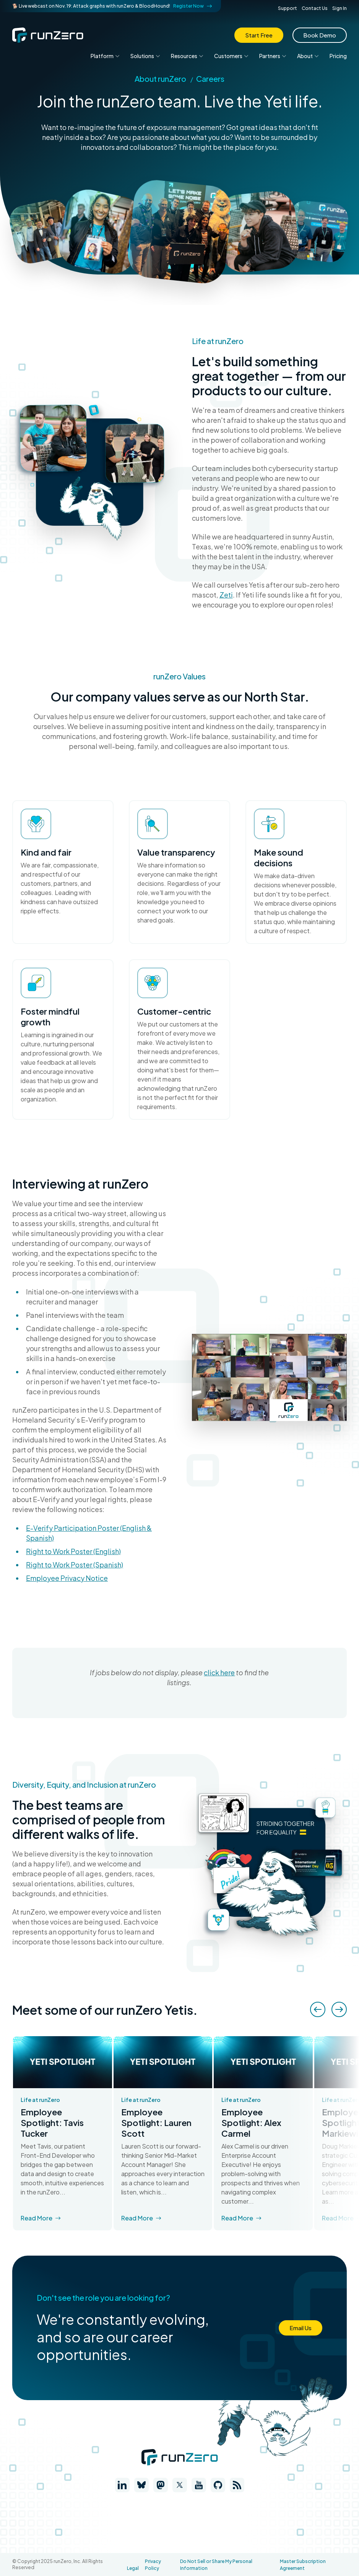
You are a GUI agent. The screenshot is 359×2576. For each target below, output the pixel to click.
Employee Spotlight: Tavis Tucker (52, 2123)
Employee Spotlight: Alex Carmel (251, 2123)
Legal (133, 2568)
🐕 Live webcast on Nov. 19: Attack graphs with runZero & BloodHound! (112, 6)
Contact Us (315, 8)
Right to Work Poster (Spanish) (74, 1564)
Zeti (226, 594)
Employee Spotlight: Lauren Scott (156, 2123)
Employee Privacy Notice (67, 1578)
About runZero (160, 78)
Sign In (339, 8)
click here (219, 1672)
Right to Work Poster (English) (73, 1551)
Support (287, 8)
